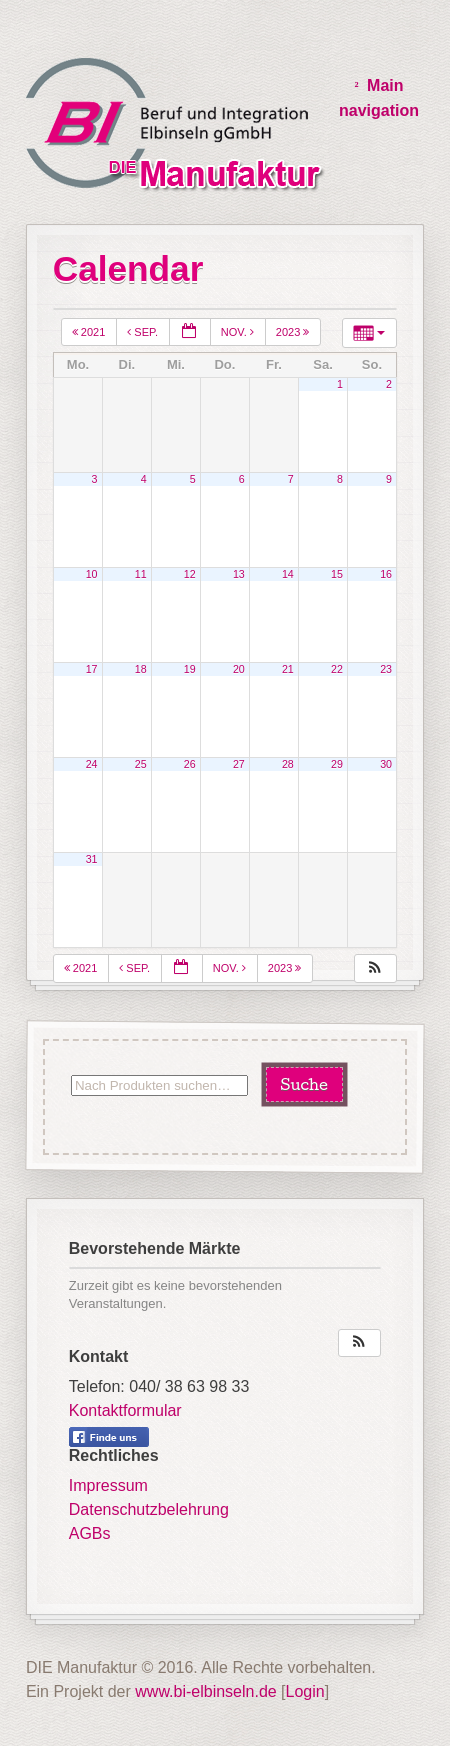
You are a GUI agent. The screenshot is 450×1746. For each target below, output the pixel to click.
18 (141, 669)
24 (92, 764)
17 (92, 669)
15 (337, 574)
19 (190, 669)
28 (288, 764)
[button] (375, 968)
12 (190, 574)
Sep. (144, 332)
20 (239, 669)
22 (337, 669)
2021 (90, 332)
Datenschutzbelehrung (149, 1509)
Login (305, 1691)
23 (386, 669)
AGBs (90, 1533)
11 (141, 574)
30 (386, 764)
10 (92, 574)
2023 (294, 332)
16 (386, 574)
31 (92, 859)
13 (239, 574)
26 (190, 764)
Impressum (108, 1485)
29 (337, 764)
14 (288, 574)
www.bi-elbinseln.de (205, 1691)
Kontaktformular (125, 1410)
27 (239, 764)
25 (141, 764)
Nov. (239, 332)
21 (288, 669)
